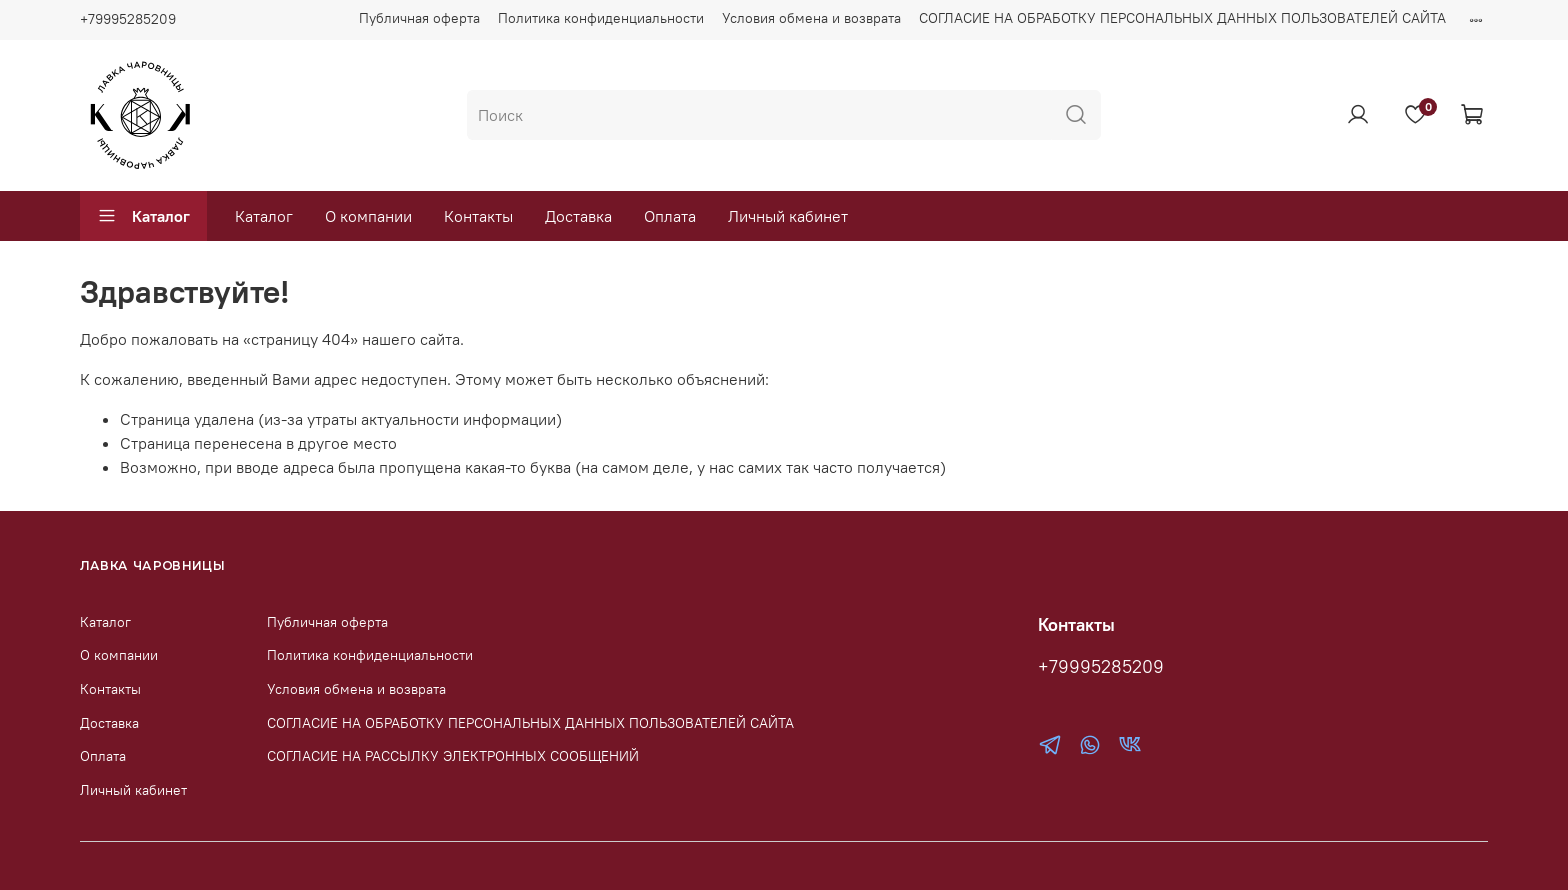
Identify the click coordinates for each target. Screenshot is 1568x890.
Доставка (578, 216)
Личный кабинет (788, 216)
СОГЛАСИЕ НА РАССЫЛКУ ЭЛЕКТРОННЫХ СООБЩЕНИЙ (453, 756)
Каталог (143, 216)
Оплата (670, 216)
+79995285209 (128, 19)
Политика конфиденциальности (601, 18)
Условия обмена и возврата (811, 18)
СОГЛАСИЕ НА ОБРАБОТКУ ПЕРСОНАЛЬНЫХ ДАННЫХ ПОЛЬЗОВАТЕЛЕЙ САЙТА (1182, 18)
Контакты (478, 216)
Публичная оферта (419, 18)
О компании (368, 216)
